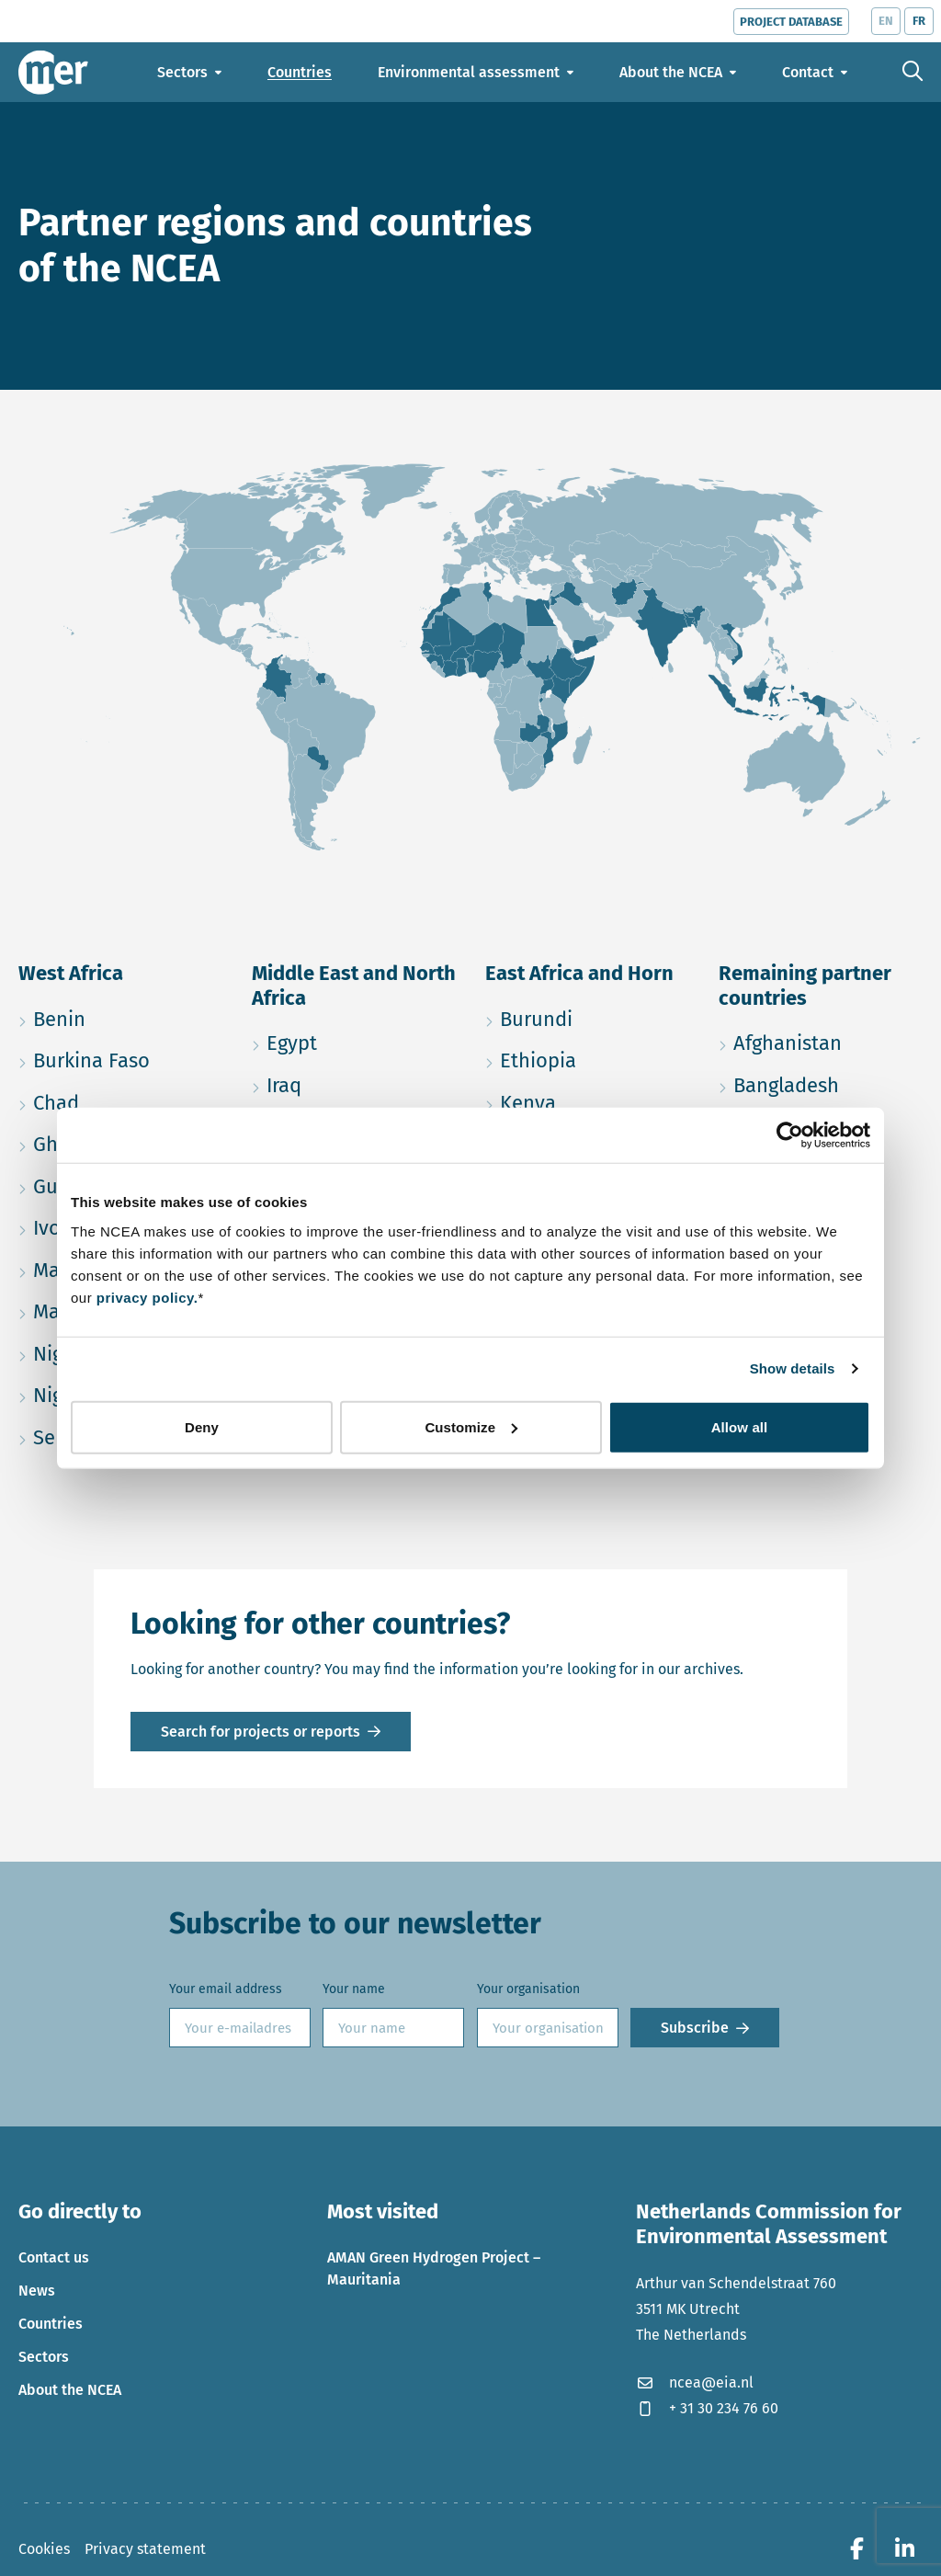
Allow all (739, 1426)
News (36, 2290)
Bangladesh (821, 1082)
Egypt (354, 1040)
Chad (120, 1100)
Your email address (225, 1989)
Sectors (43, 2356)
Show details (792, 1368)
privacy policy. (147, 1297)
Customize (471, 1426)
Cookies (44, 2549)
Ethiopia (587, 1058)
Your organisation (528, 1989)
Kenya (587, 1100)
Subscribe (695, 2027)
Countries (50, 2323)
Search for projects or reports (260, 1731)
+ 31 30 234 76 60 (707, 2408)
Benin (120, 1016)
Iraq (354, 1082)
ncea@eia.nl (695, 2382)
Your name (354, 1989)
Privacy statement (145, 2549)
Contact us (53, 2257)
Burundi (587, 1016)
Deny (202, 1426)
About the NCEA (69, 2390)
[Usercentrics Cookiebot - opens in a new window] (789, 1135)
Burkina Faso (120, 1058)
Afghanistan (821, 1040)
